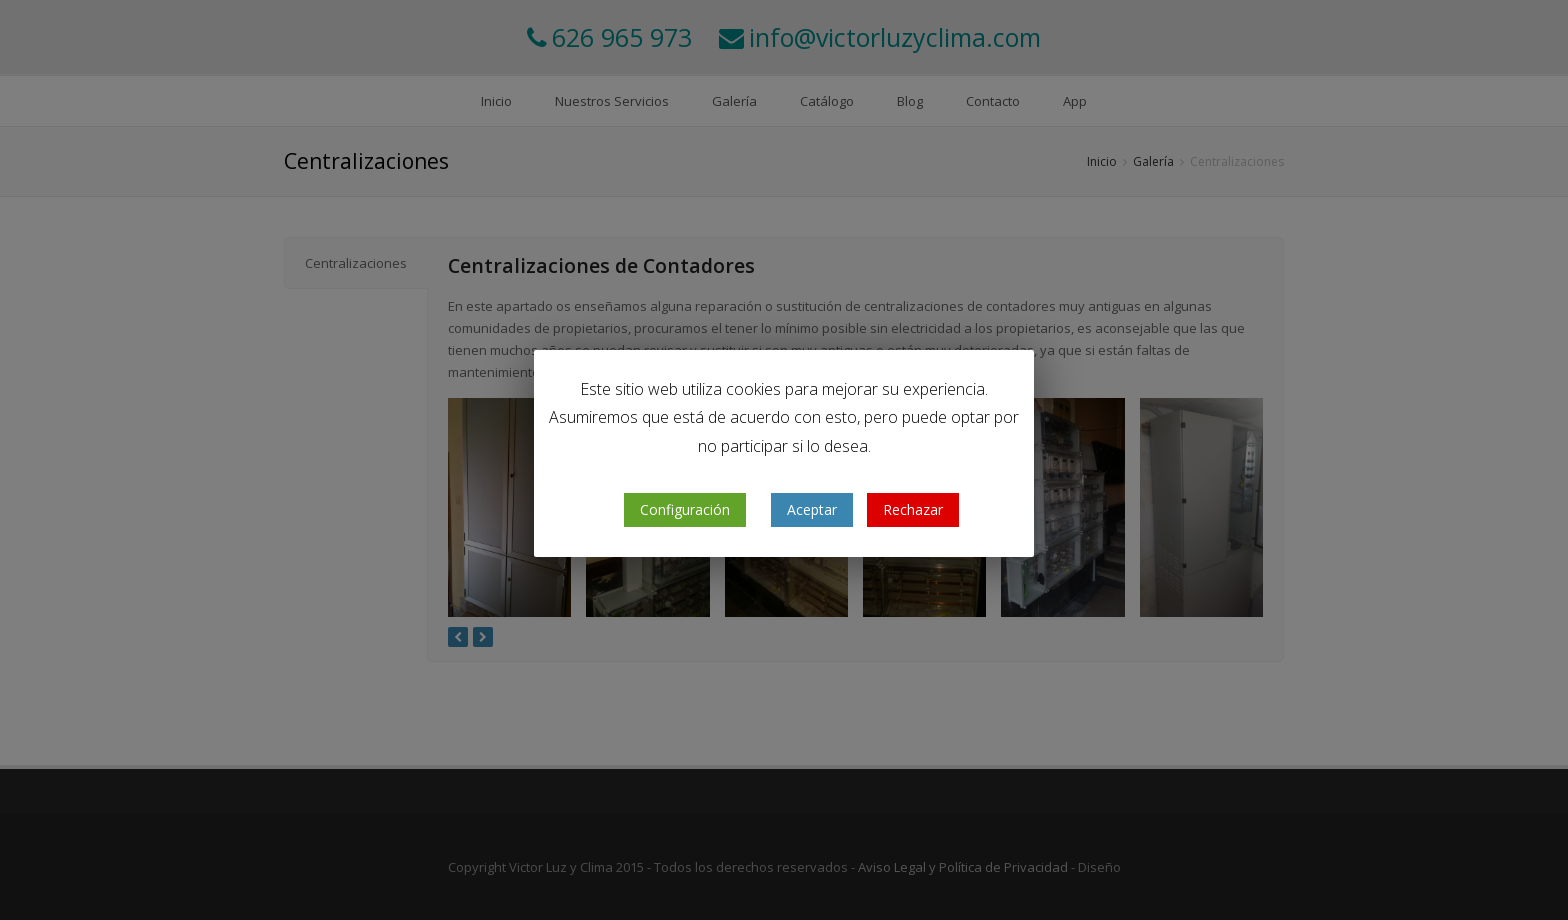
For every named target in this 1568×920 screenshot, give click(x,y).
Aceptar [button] (812, 509)
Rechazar (913, 509)
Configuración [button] (685, 509)
